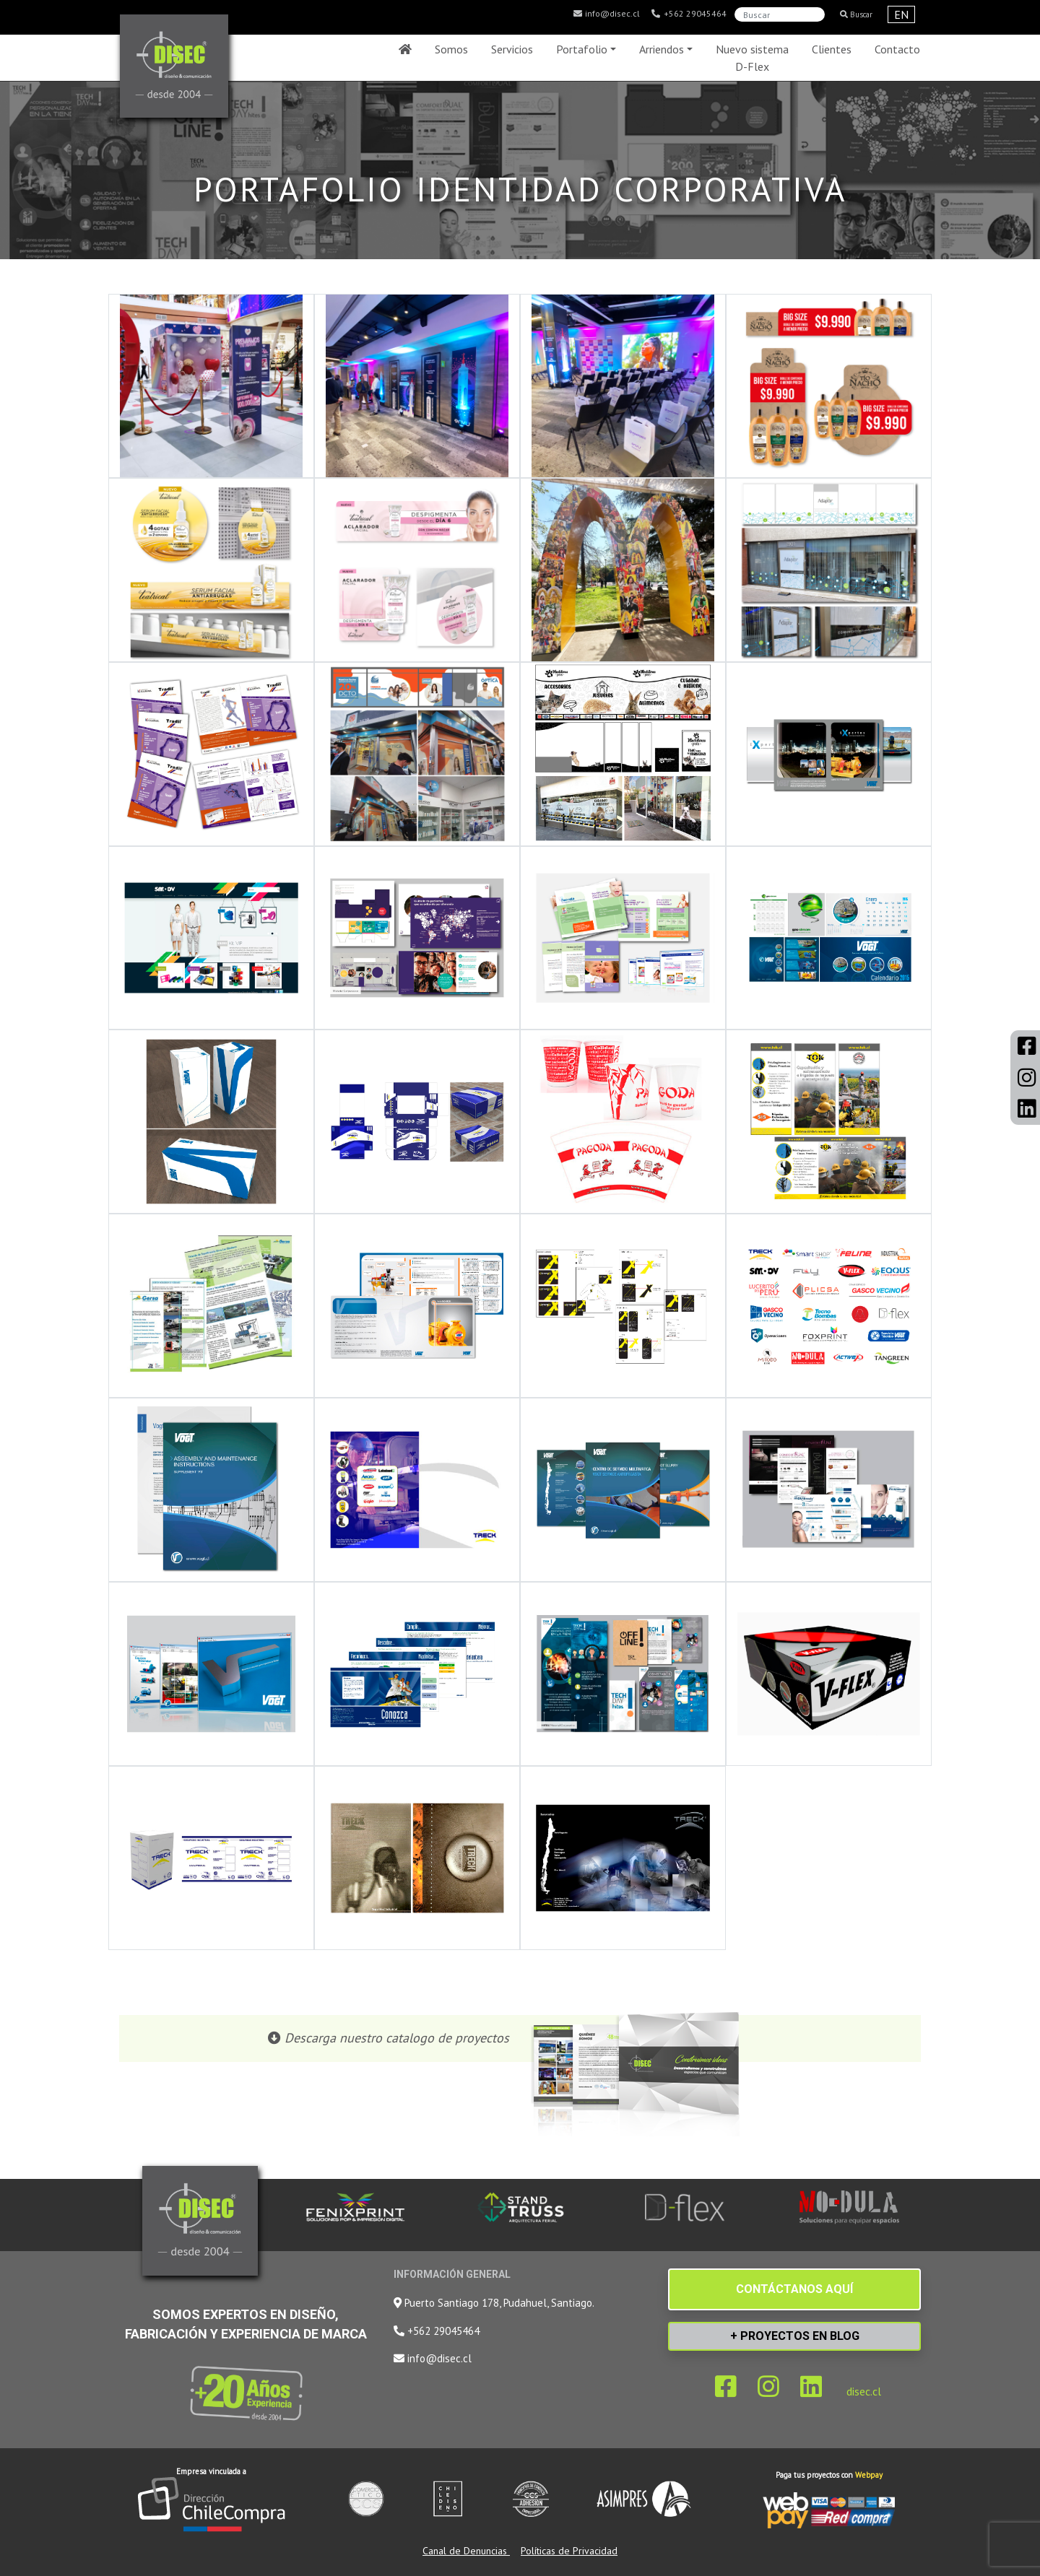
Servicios (512, 49)
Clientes (832, 49)
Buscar (856, 14)
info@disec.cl (606, 13)
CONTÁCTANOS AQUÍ (794, 2289)
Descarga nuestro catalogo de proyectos (397, 2037)
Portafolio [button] (581, 49)
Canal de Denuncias (466, 2550)
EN (901, 14)
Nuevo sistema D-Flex (752, 58)
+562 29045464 (689, 13)
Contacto (897, 49)
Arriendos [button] (661, 49)
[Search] (779, 14)
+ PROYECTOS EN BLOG (794, 2336)
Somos (451, 49)
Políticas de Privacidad (569, 2550)
